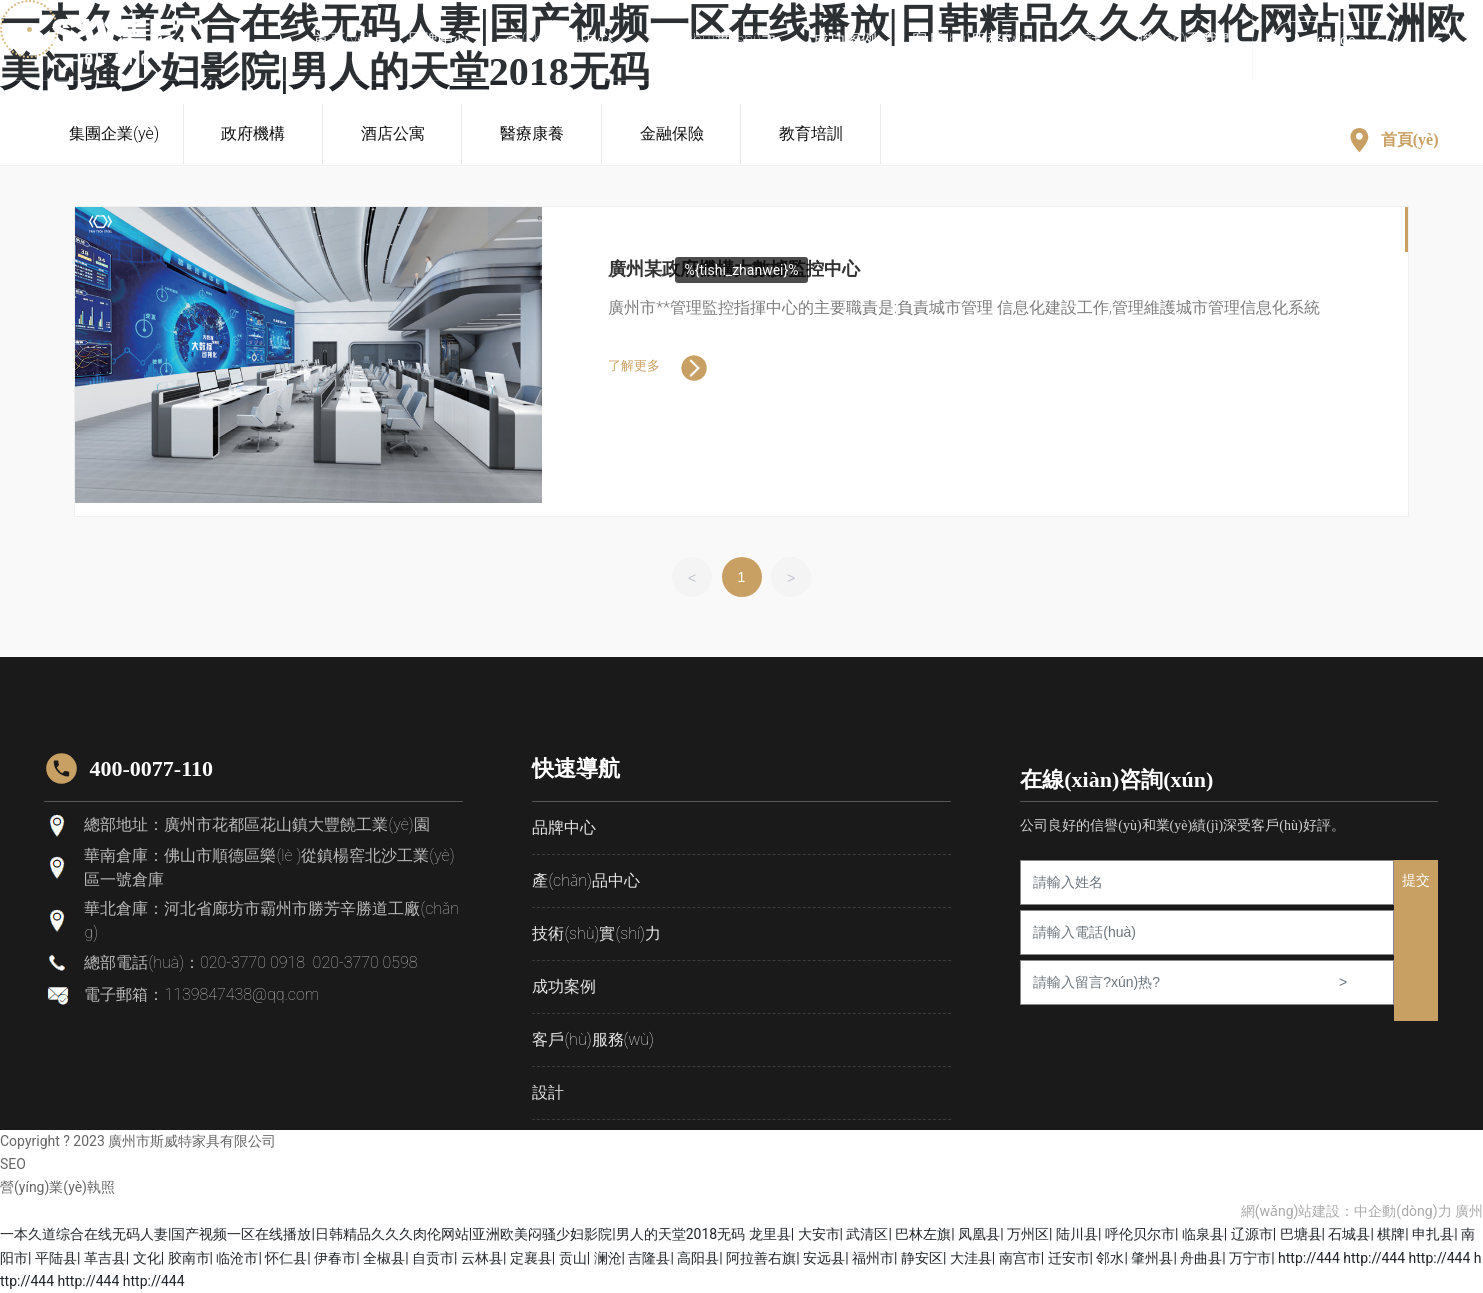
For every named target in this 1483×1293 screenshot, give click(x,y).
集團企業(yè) (114, 133)
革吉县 (105, 1257)
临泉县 (1203, 1234)
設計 (548, 1091)
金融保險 (672, 133)
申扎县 (1433, 1234)
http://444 (1309, 1257)
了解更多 (634, 365)
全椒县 (384, 1257)
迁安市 (1069, 1257)
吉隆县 (649, 1257)
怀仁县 (286, 1257)
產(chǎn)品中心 (585, 879)
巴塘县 (1301, 1234)
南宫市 (1020, 1257)
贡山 (573, 1257)
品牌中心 (564, 826)
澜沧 (608, 1257)
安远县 (824, 1257)
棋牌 (1391, 1234)
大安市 (819, 1234)
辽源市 (1252, 1234)
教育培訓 (811, 133)
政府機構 (254, 133)
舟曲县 (1201, 1257)
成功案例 (564, 985)
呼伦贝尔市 (1140, 1234)
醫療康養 (532, 133)
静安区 (922, 1257)
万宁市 (1250, 1257)
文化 (147, 1257)
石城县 (1349, 1234)
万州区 (1028, 1234)
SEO (13, 1163)
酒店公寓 (393, 133)
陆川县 (1077, 1234)
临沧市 (237, 1257)
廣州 (1469, 1211)
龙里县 (770, 1234)
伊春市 (335, 1257)
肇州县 (1152, 1257)
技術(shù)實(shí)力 (596, 932)
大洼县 (971, 1257)
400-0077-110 (150, 767)
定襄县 (531, 1257)
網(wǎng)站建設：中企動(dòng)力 (1346, 1211)
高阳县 (698, 1257)
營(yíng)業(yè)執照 (57, 1187)
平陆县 (56, 1257)
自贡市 (433, 1257)
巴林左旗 (923, 1234)
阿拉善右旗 (761, 1257)
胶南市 (189, 1257)
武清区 (867, 1234)
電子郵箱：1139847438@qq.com (201, 994)
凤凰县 (979, 1234)
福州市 (873, 1257)
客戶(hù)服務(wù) (593, 1038)
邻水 (1110, 1257)
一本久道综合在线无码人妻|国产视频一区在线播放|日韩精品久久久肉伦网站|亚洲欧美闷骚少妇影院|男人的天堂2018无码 (372, 1234)
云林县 (482, 1257)
